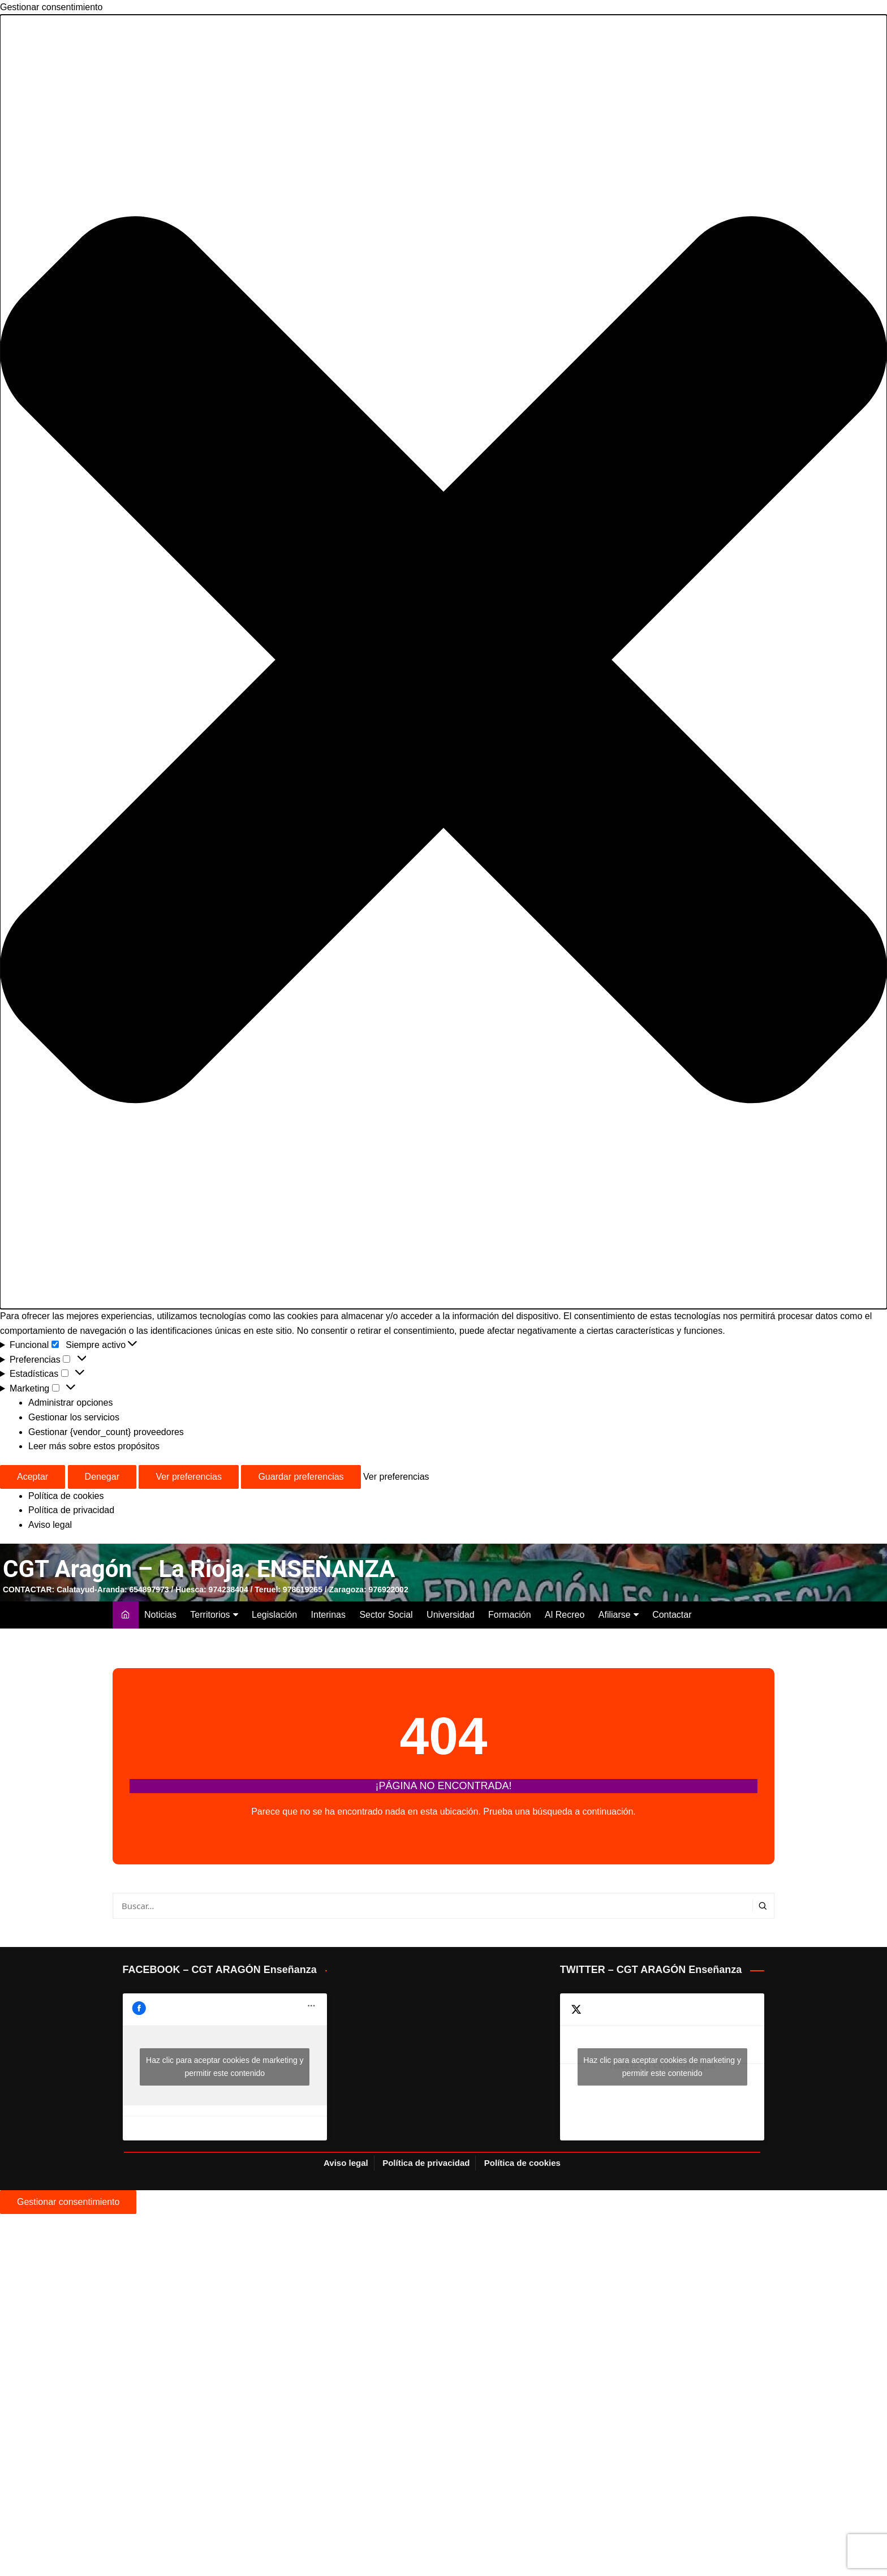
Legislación (274, 1614)
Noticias (160, 1614)
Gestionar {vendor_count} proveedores (106, 1432)
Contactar (671, 1614)
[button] (443, 662)
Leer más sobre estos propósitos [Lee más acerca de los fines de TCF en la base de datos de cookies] (94, 1446)
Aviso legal (50, 1525)
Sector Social (385, 1614)
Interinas (328, 1614)
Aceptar (32, 1476)
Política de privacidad (71, 1510)
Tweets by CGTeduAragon (662, 2067)
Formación (509, 1614)
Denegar (102, 1476)
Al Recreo (564, 1614)
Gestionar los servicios (73, 1417)
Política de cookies (66, 1496)
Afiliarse (614, 1614)
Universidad (450, 1614)
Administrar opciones (70, 1402)
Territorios (210, 1614)
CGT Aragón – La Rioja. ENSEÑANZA (199, 1569)
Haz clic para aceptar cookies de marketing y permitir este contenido (225, 2067)
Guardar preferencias (300, 1476)
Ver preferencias (189, 1476)
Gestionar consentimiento (68, 2202)
